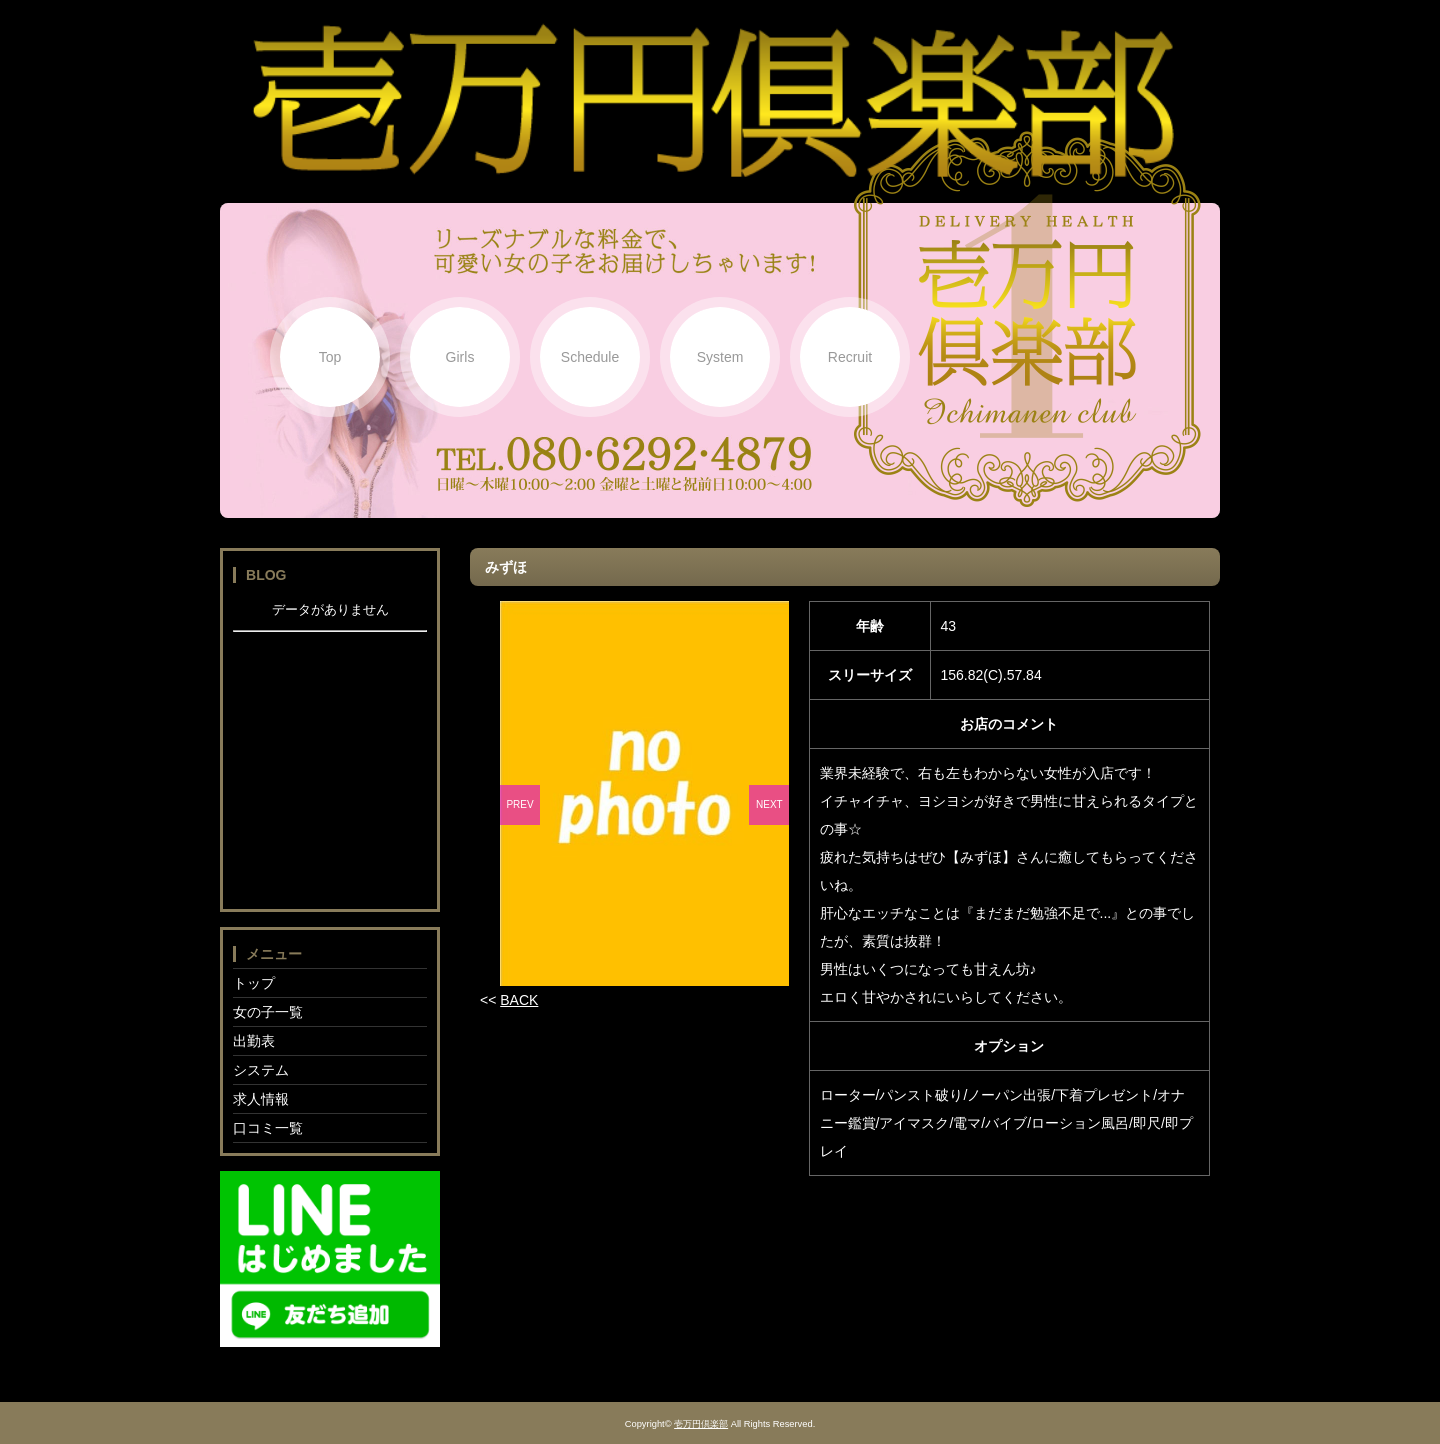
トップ (254, 983)
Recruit (850, 357)
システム (261, 1070)
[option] (644, 793)
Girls (460, 357)
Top (330, 357)
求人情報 (261, 1099)
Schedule (590, 357)
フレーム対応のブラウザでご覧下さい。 (330, 749)
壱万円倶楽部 (701, 1424)
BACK (519, 1000)
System (720, 357)
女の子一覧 (268, 1012)
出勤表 (254, 1041)
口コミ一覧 (268, 1128)
